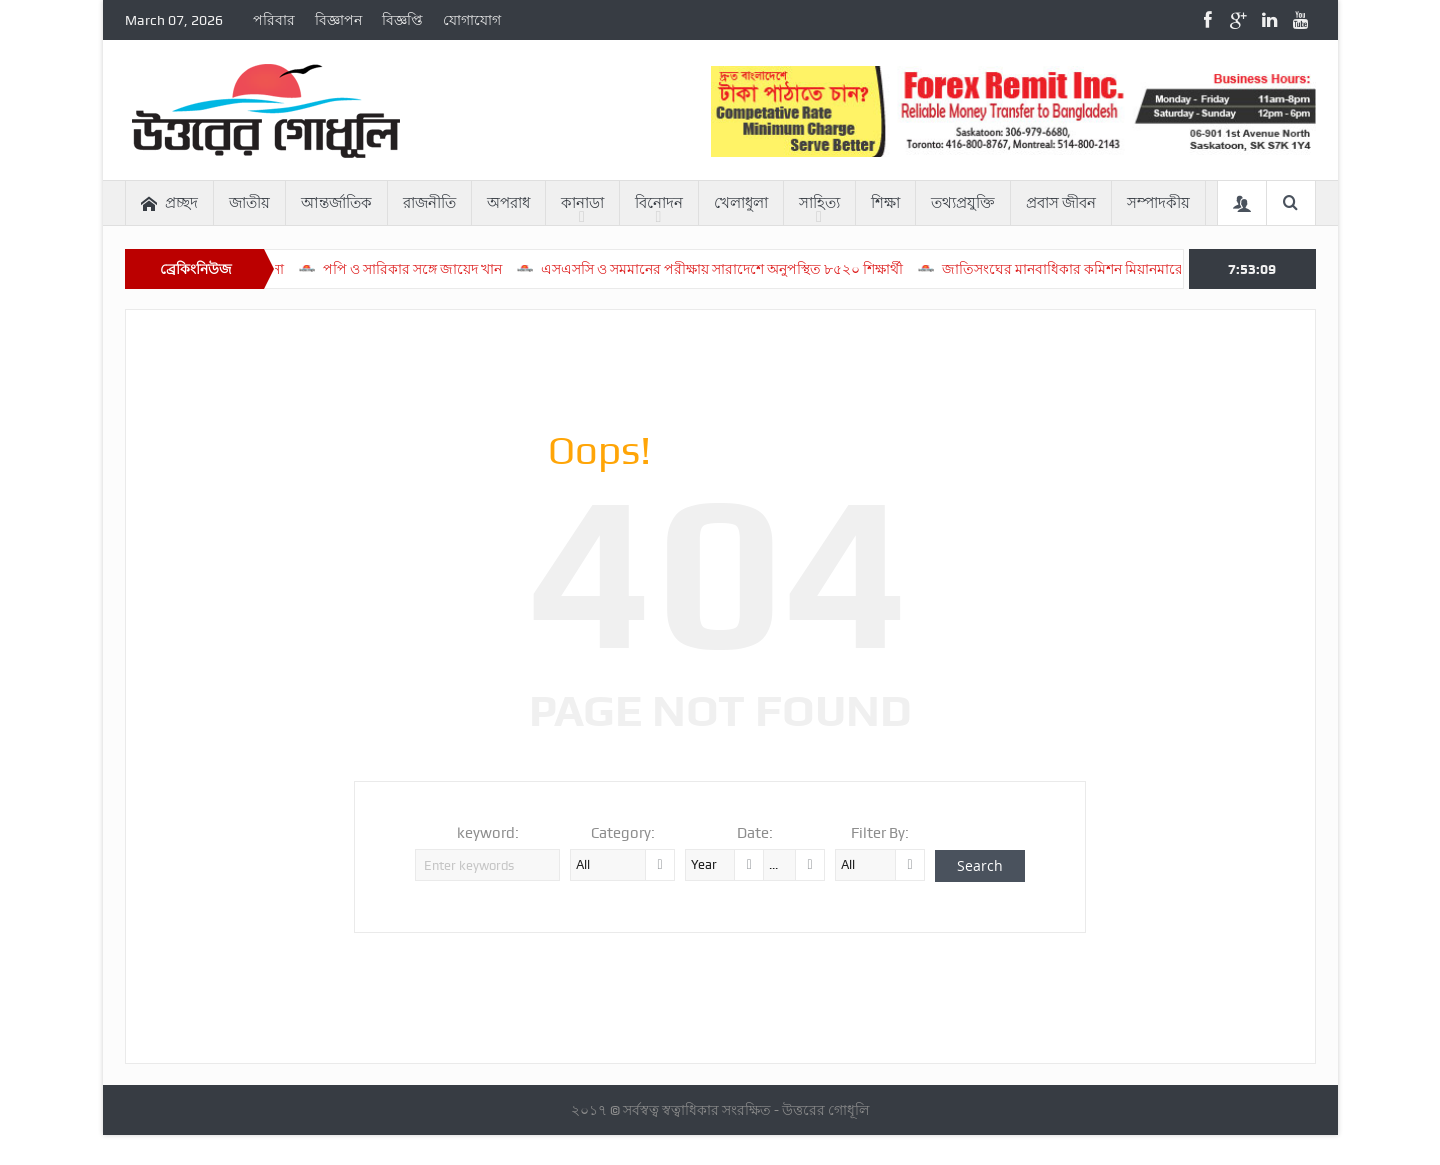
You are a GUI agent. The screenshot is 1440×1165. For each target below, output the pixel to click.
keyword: (488, 833)
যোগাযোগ (472, 20)
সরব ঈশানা (275, 269)
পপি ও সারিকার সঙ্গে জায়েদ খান (434, 269)
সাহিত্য (819, 203)
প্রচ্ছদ (169, 203)
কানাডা (582, 203)
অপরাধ (508, 203)
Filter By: (880, 833)
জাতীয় (249, 203)
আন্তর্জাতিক (336, 203)
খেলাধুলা (741, 203)
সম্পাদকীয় (1158, 203)
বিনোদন (659, 203)
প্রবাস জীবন (1061, 203)
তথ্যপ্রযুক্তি (963, 203)
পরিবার (274, 20)
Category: (623, 833)
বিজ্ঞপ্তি (402, 20)
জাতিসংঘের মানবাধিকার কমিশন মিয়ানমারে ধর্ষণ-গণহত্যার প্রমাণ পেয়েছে (1166, 269)
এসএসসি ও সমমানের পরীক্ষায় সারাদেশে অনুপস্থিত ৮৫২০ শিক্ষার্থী (744, 269)
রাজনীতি (429, 203)
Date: (755, 833)
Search (980, 865)
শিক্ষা (885, 203)
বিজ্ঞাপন (338, 20)
